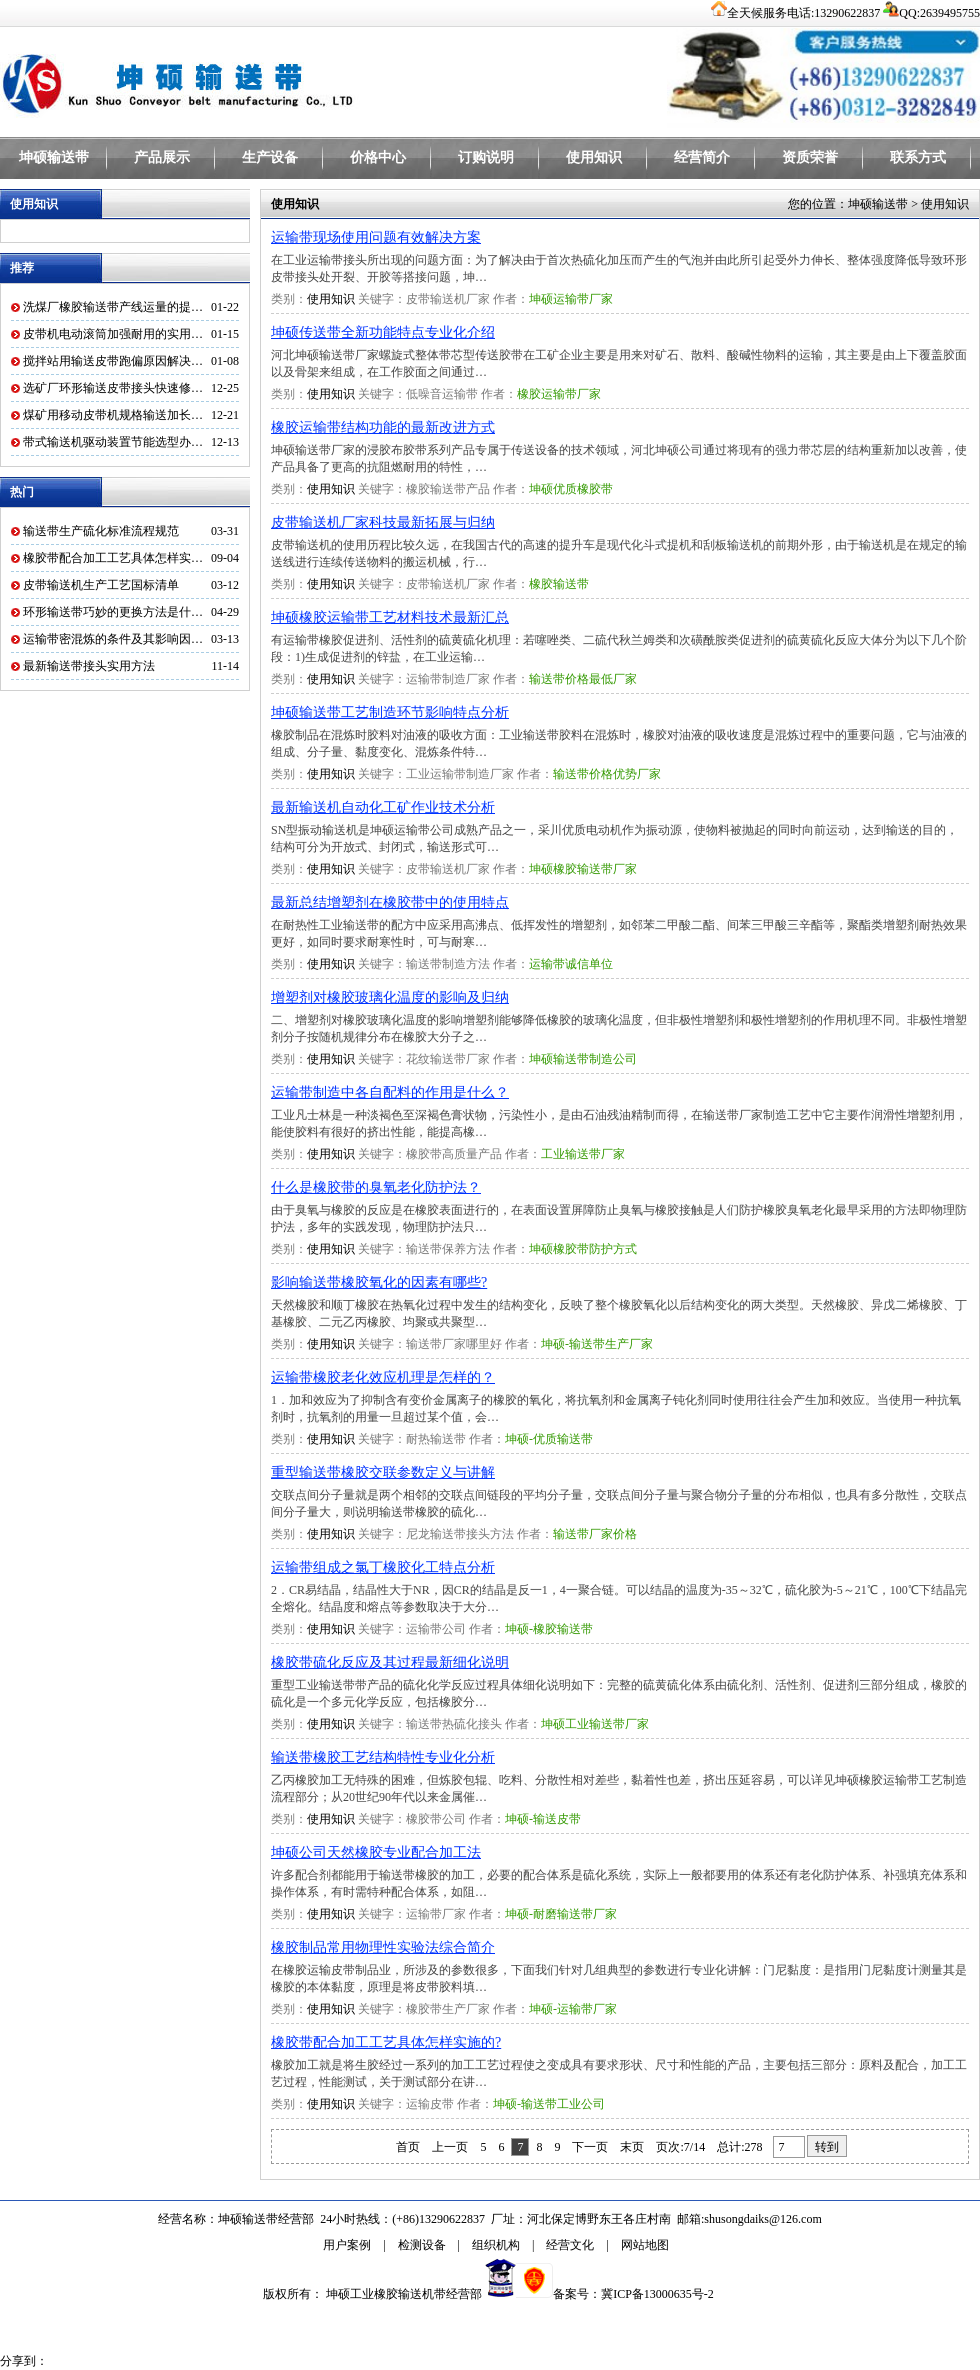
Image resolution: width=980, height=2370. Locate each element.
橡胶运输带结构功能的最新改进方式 (383, 427)
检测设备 (422, 2245)
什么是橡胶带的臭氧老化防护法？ (376, 1187)
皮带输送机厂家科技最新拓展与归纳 (383, 522)
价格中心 (378, 157)
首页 (408, 2147)
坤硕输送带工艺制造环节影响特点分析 (390, 712)
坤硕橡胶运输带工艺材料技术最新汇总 (390, 617)
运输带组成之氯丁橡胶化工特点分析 (383, 1567)
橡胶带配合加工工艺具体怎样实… (113, 558)
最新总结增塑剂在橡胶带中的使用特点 (390, 902)
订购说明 (486, 157)
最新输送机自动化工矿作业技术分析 (383, 807)
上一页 (450, 2147)
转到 (827, 2147)
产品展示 (162, 157)
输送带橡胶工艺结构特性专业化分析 (383, 1757)
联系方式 (918, 157)
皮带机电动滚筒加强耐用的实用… (113, 334)
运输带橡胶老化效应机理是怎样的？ (383, 1377)
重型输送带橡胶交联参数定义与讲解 (383, 1472)
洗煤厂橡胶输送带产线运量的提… (113, 307)
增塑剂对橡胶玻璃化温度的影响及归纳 (390, 997)
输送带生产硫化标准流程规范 (101, 531)
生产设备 (270, 157)
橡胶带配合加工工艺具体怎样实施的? (386, 2042)
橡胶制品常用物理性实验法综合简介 (383, 1947)
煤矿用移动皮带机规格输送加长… (113, 415)
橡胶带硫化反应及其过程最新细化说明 (390, 1662)
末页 (632, 2147)
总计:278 (741, 2147)
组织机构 (496, 2245)
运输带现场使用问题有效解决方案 (376, 237)
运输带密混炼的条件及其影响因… (113, 639)
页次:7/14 (680, 2147)
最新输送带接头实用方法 (89, 666)
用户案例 (347, 2245)
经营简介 (702, 157)
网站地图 (645, 2245)
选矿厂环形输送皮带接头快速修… (113, 388)
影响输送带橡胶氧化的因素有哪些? (379, 1282)
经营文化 (570, 2245)
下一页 (590, 2147)
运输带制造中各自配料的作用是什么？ (390, 1092)
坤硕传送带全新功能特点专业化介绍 (383, 332)
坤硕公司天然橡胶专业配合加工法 (376, 1852)
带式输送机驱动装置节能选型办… (113, 442)
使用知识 (594, 157)
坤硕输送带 (54, 157)
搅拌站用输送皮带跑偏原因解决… (113, 361)
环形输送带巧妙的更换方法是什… (113, 612)
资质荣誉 (810, 157)
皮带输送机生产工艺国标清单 (101, 585)
